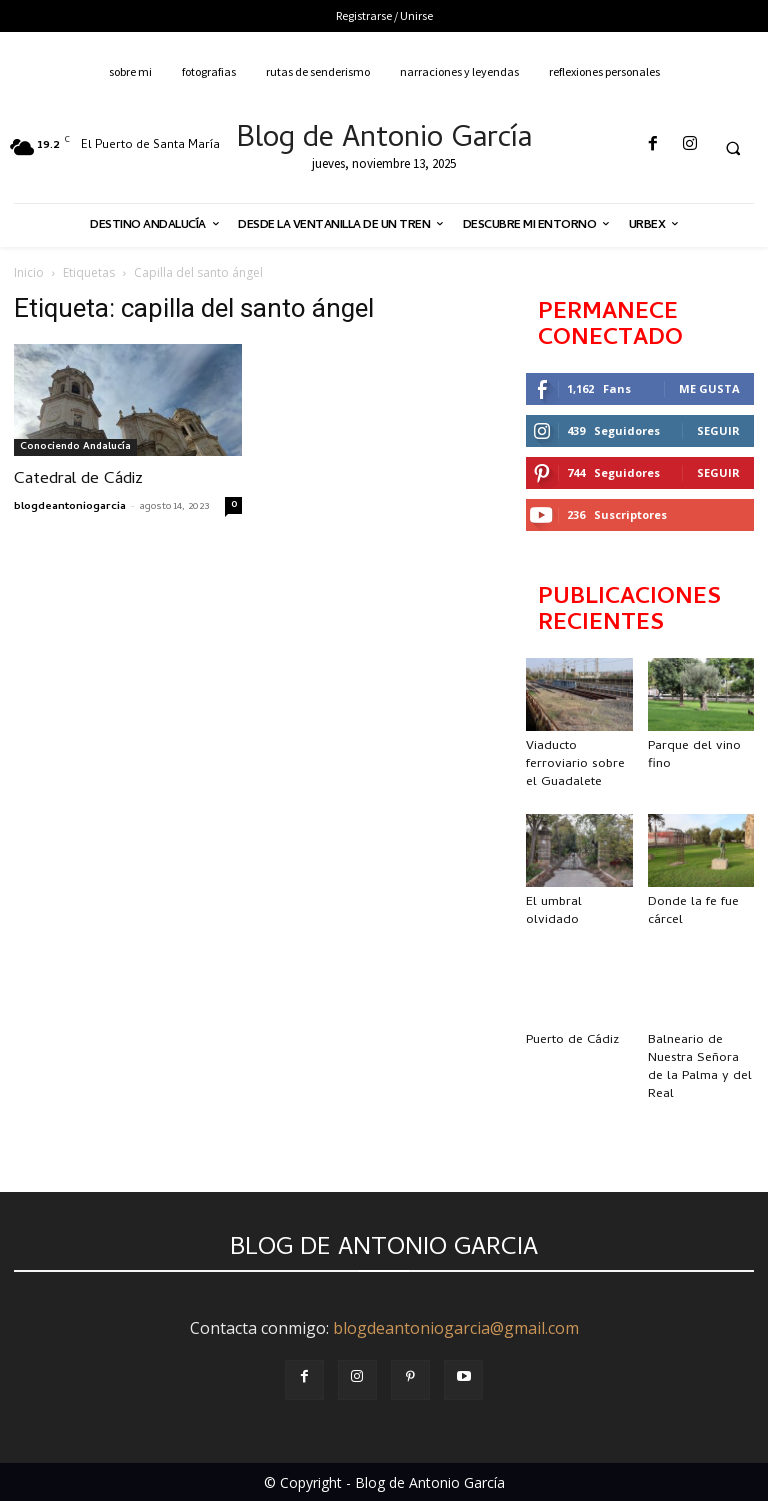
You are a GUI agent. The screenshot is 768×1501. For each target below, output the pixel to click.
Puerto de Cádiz (572, 1040)
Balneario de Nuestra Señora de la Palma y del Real (700, 1067)
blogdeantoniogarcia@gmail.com (456, 1328)
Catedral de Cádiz (78, 480)
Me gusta (709, 388)
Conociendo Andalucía (75, 447)
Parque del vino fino (694, 755)
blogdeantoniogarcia (70, 507)
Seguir (718, 430)
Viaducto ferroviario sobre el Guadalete (575, 764)
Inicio (29, 272)
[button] (733, 148)
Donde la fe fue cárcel (693, 911)
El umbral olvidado (554, 911)
